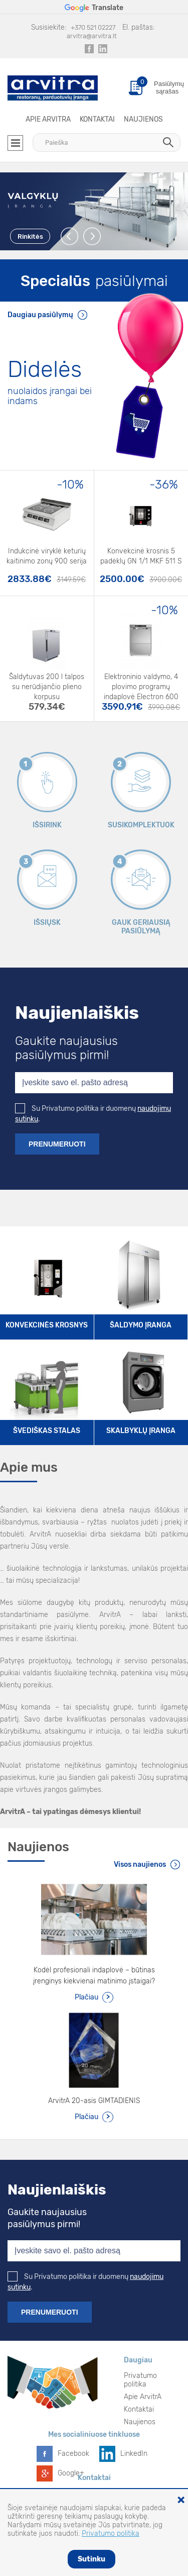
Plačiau (86, 1997)
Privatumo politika (140, 2380)
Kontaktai (97, 119)
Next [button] (92, 236)
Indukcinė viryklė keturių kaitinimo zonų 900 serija (47, 556)
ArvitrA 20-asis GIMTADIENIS (94, 2100)
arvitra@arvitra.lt (92, 36)
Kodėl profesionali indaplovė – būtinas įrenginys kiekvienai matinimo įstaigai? (94, 1975)
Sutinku (91, 2559)
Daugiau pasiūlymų (40, 315)
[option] (94, 211)
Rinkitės (30, 236)
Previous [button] (70, 236)
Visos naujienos (140, 1864)
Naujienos (143, 119)
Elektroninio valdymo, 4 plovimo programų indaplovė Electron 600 (141, 683)
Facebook (73, 2453)
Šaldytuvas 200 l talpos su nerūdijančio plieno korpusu (46, 683)
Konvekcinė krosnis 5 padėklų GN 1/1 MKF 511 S (140, 556)
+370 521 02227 (93, 27)
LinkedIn (133, 2453)
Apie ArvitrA (48, 119)
